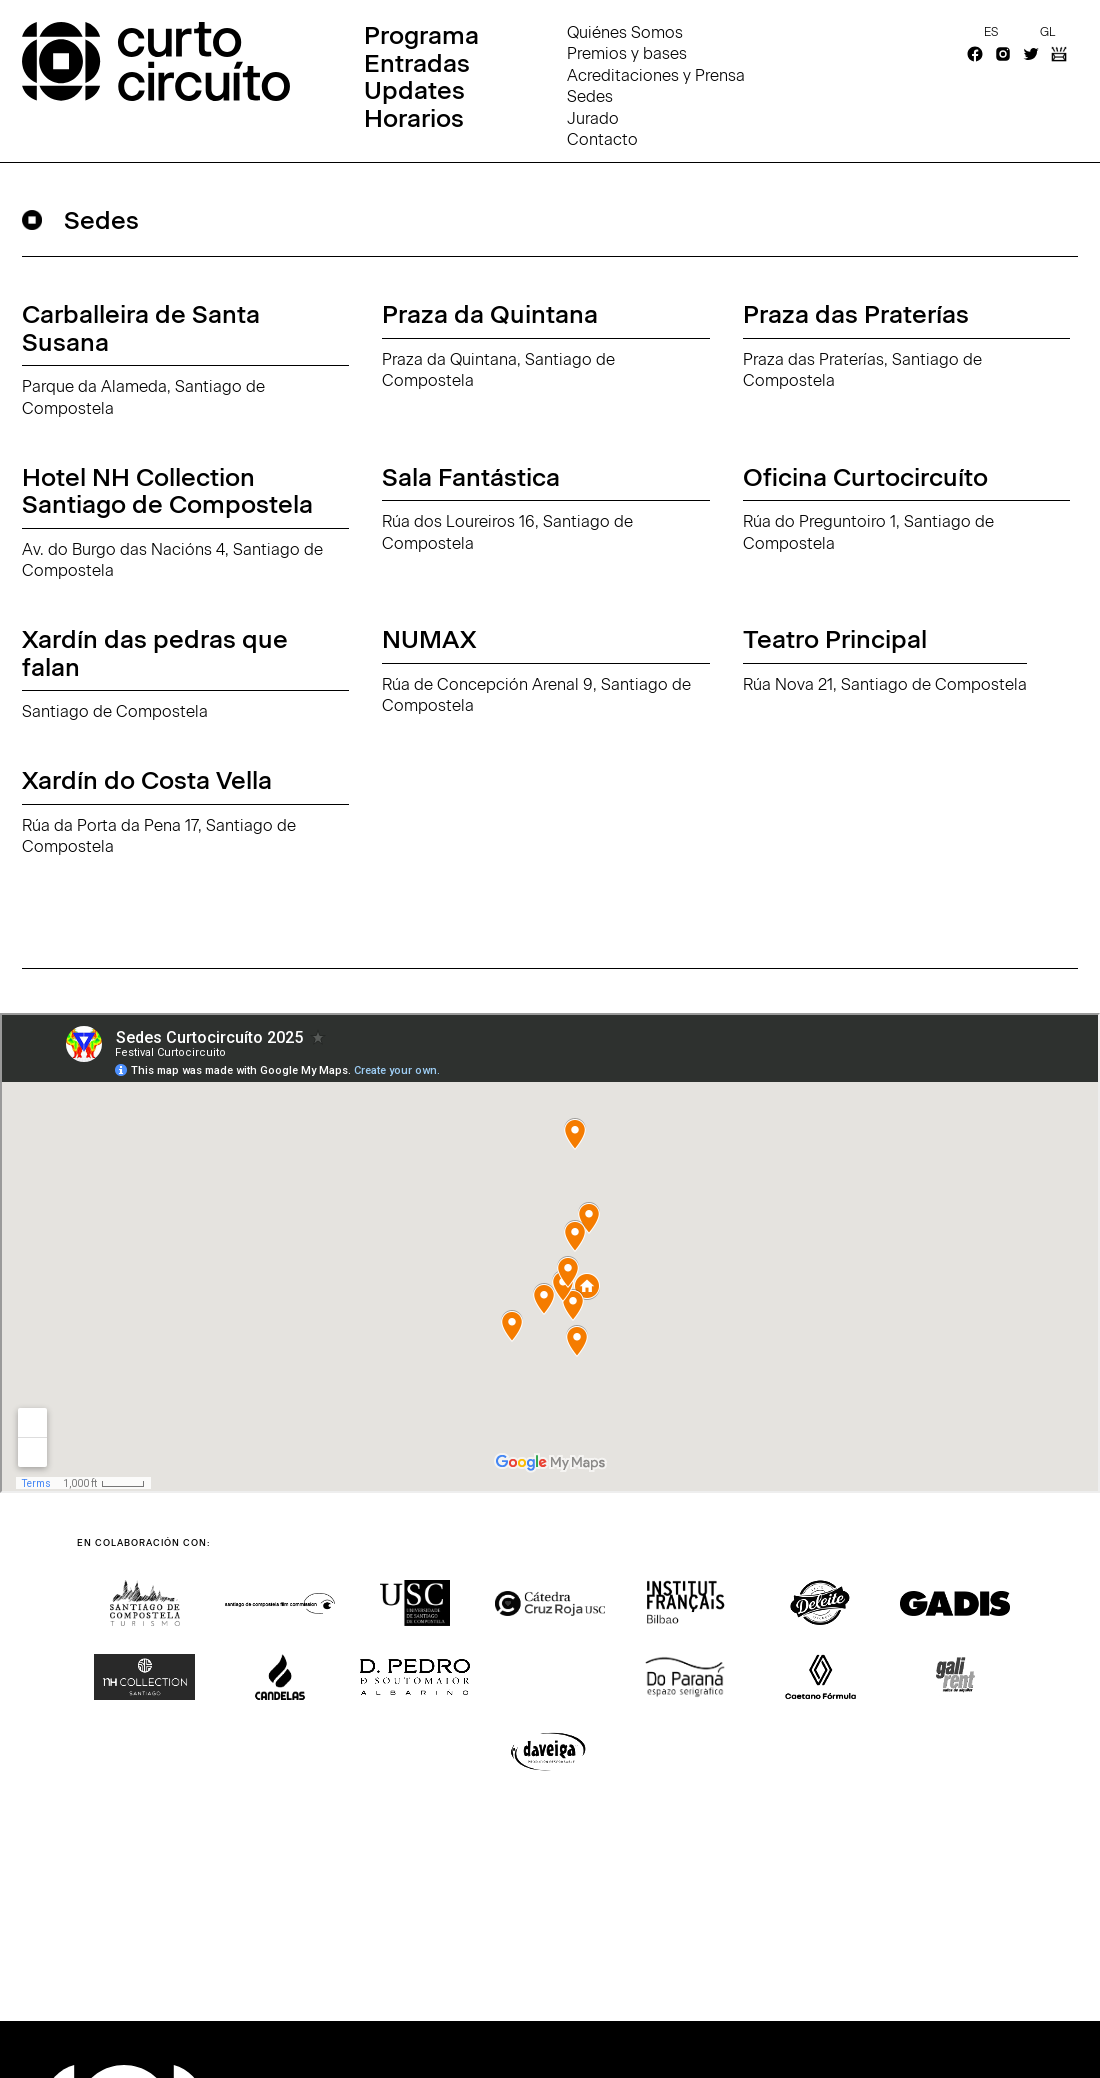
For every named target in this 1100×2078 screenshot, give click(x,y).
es (991, 32)
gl (1047, 32)
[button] (95, 1771)
